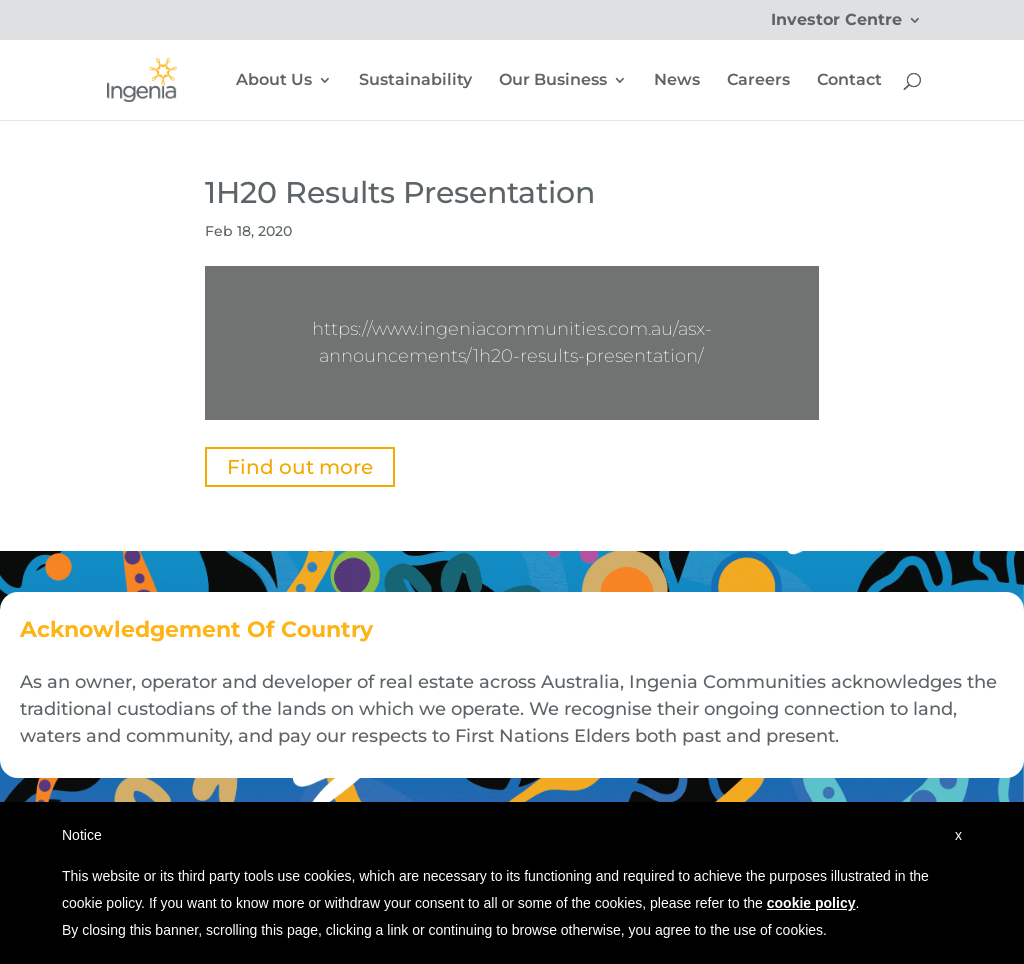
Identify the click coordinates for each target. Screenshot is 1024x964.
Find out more (300, 467)
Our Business (553, 81)
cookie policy (811, 903)
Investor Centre (836, 20)
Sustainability (415, 81)
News (677, 81)
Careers (758, 81)
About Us (274, 81)
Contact (849, 81)
